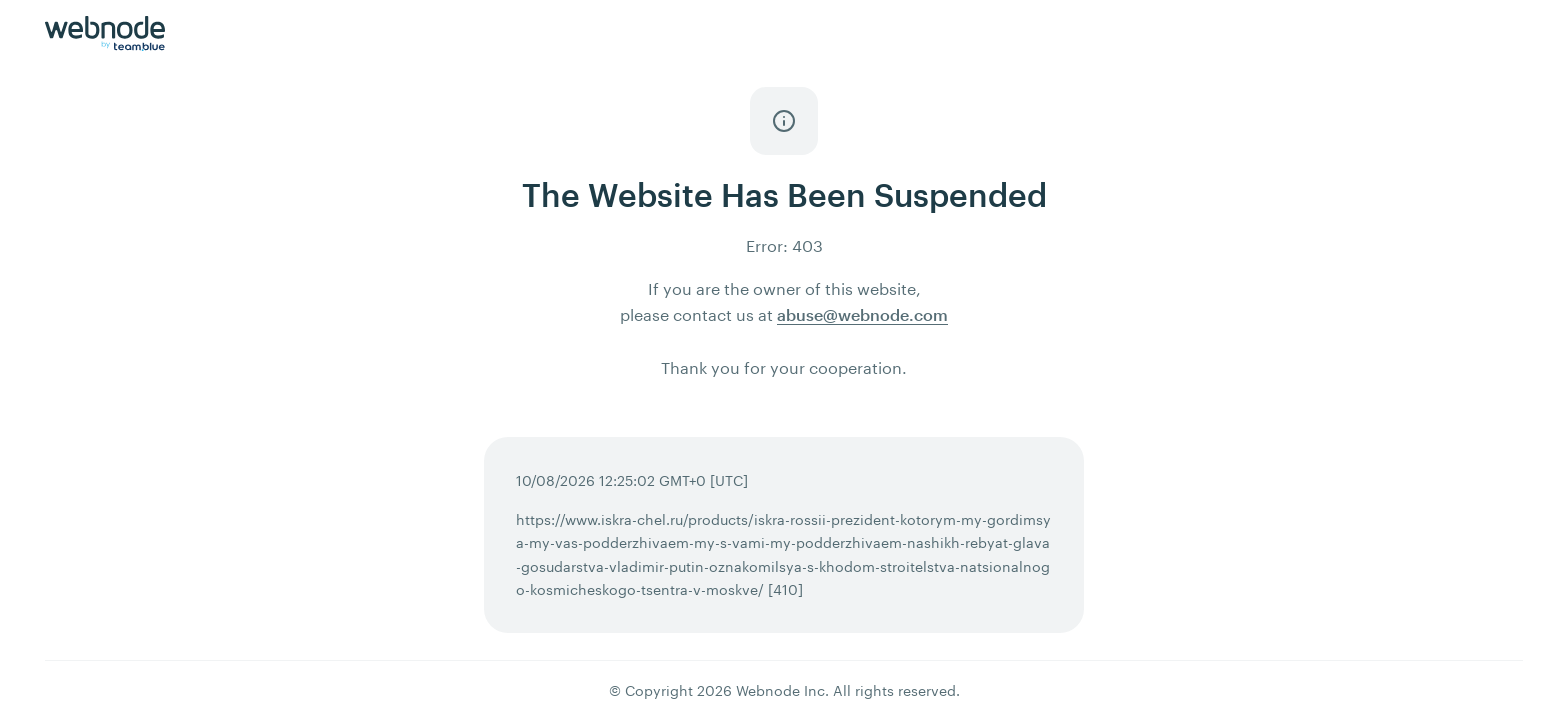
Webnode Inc (780, 690)
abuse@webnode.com (862, 314)
